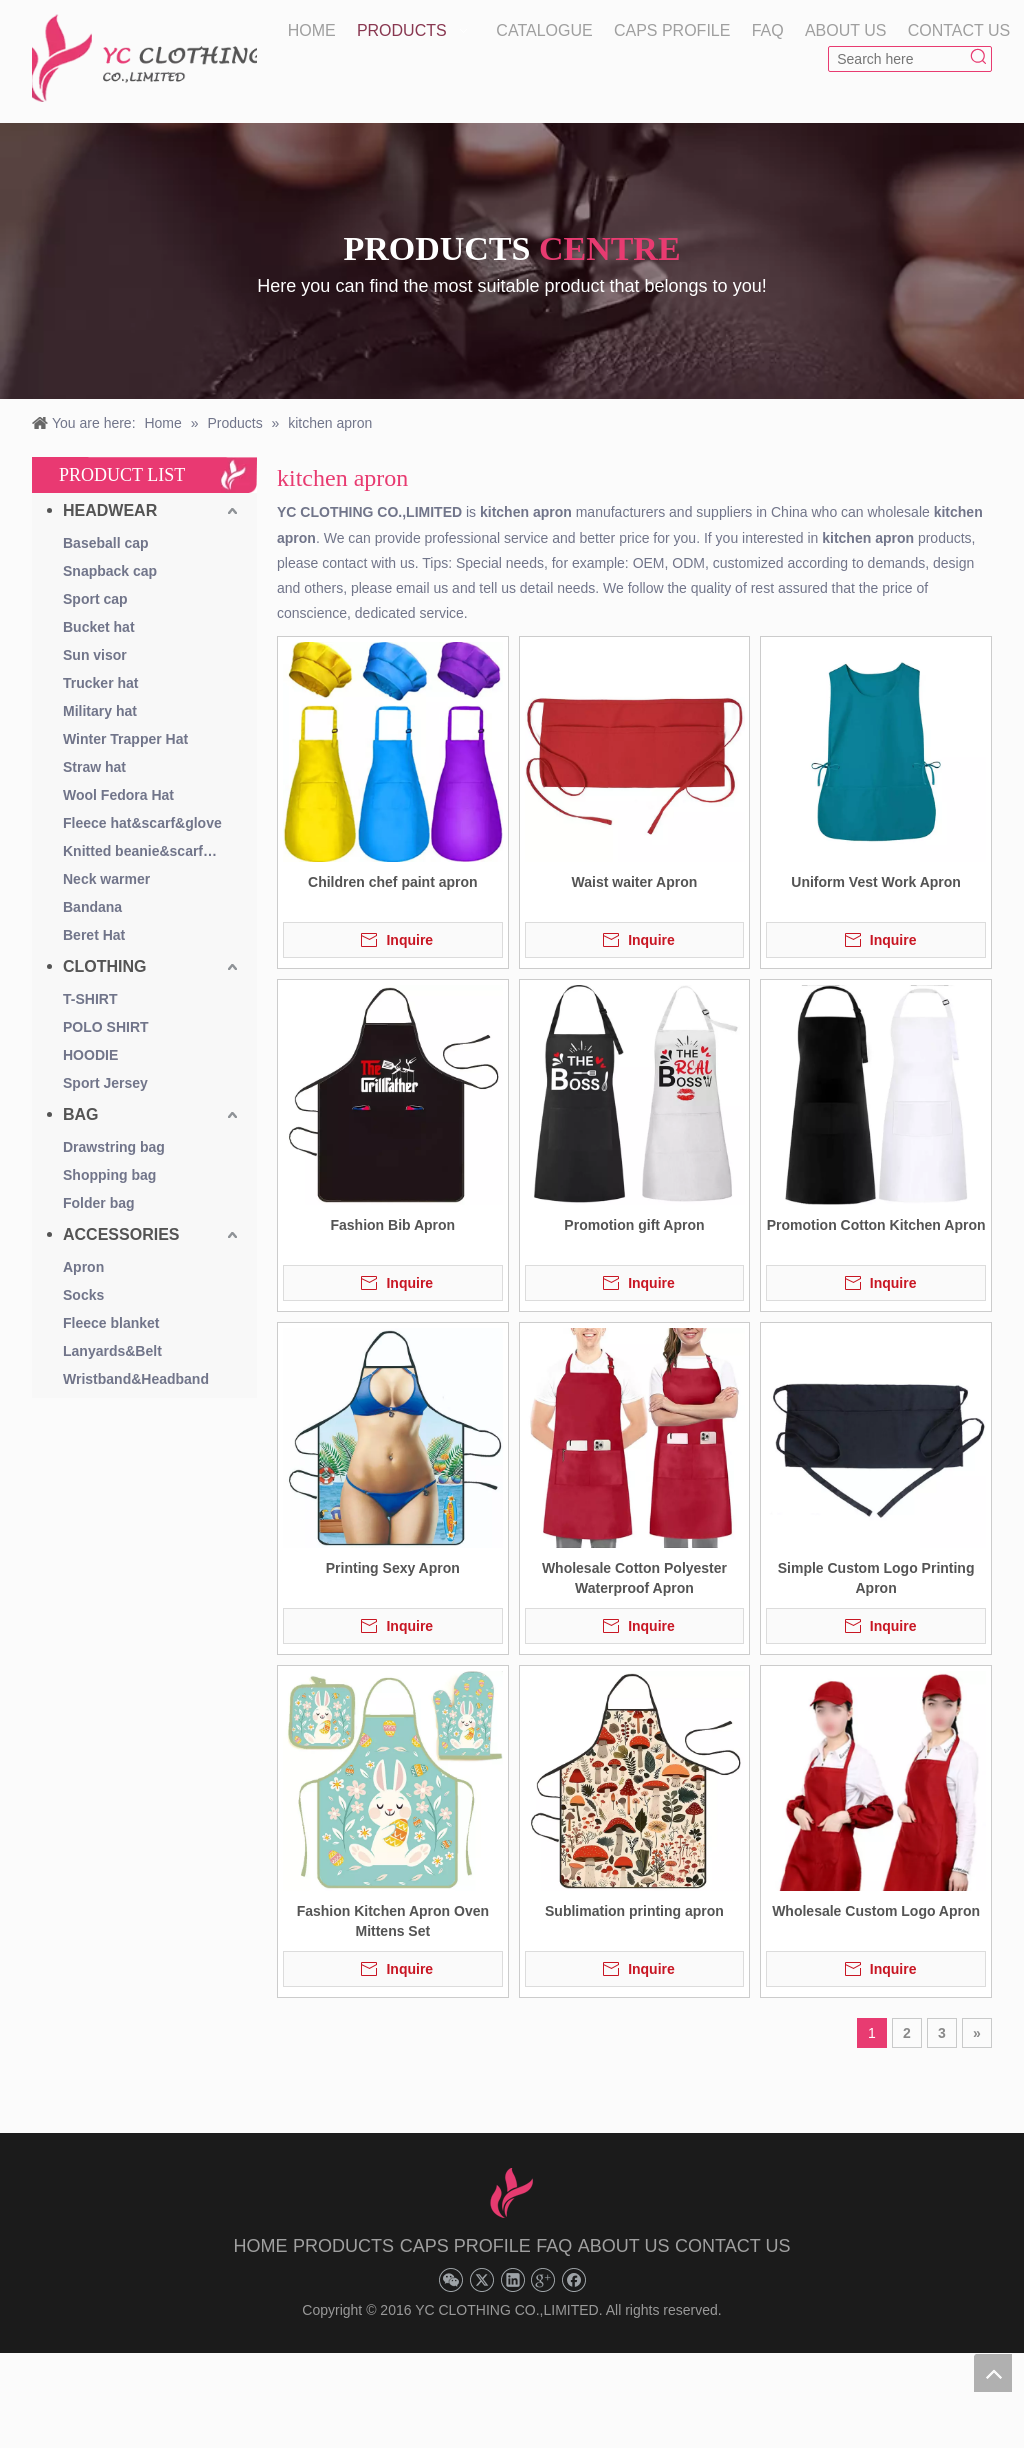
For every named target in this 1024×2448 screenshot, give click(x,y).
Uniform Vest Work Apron (876, 882)
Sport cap (95, 599)
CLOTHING (105, 966)
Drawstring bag (114, 1147)
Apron (83, 1267)
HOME (261, 2246)
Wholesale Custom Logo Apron (876, 1911)
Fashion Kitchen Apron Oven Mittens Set (393, 1921)
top (993, 2373)
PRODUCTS (343, 2246)
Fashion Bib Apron (392, 1225)
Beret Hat (94, 935)
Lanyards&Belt (112, 1351)
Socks (83, 1295)
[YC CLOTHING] (144, 59)
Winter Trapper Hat (125, 739)
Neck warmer (106, 879)
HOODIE (90, 1055)
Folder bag (99, 1203)
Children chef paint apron (393, 882)
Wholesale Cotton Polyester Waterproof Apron (634, 1578)
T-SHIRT (90, 999)
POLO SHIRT (106, 1027)
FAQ (554, 2246)
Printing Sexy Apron (393, 1568)
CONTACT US (732, 2246)
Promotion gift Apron (634, 1225)
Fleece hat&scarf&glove (142, 823)
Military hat (100, 711)
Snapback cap (110, 571)
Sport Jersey (105, 1083)
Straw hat (94, 767)
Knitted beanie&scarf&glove (152, 851)
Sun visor (95, 655)
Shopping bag (109, 1175)
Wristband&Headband (136, 1379)
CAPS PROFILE (465, 2246)
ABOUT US (624, 2246)
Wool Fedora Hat (118, 795)
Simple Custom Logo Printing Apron (876, 1578)
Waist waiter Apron (635, 882)
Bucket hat (99, 627)
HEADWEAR (110, 510)
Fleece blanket (111, 1323)
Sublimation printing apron (634, 1911)
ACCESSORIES (121, 1234)
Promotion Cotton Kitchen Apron (876, 1225)
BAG (81, 1114)
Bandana (92, 907)
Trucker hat (100, 683)
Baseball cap (106, 543)
